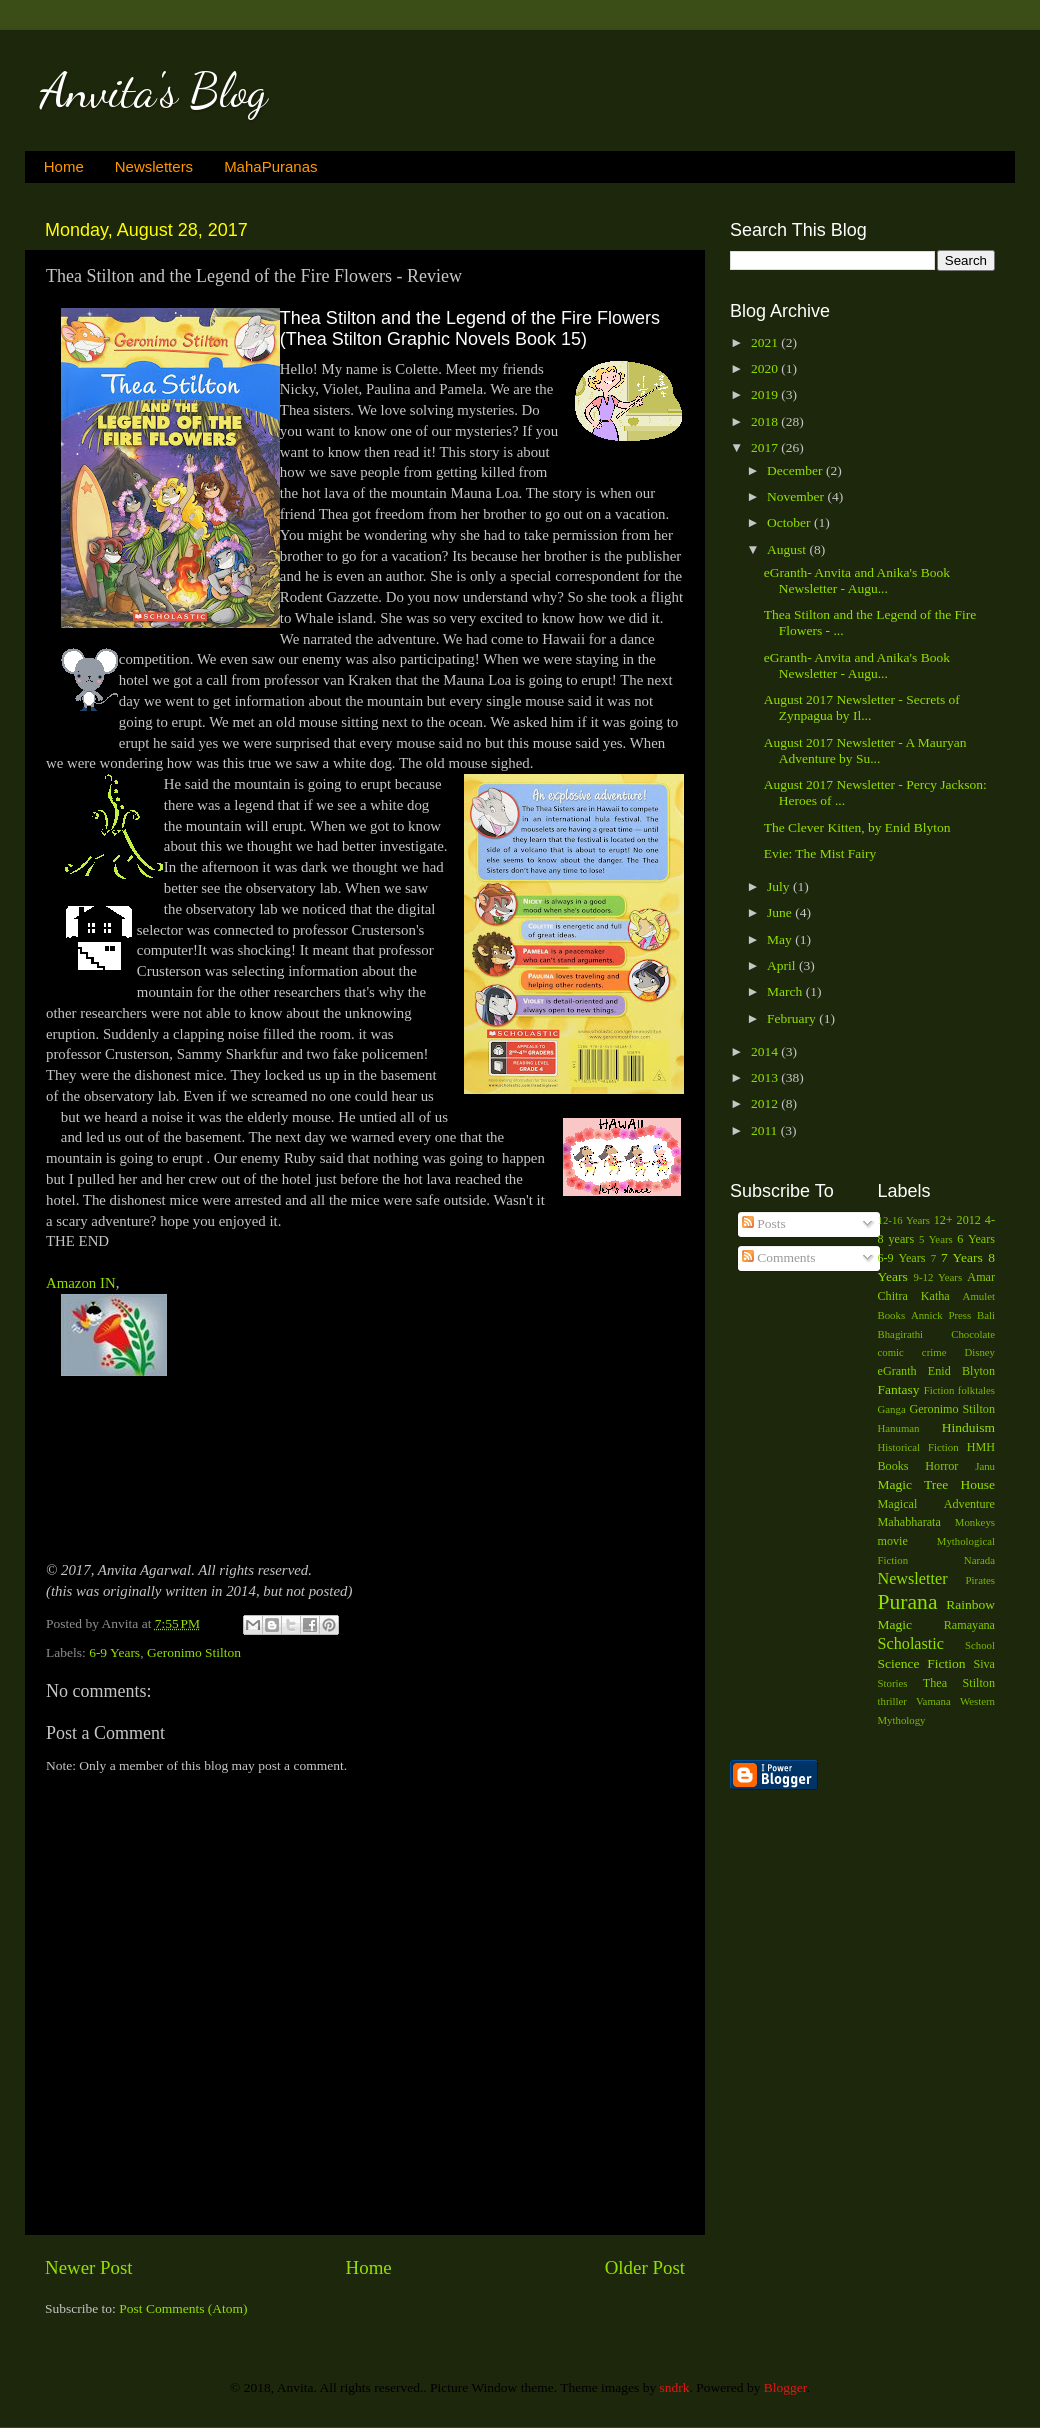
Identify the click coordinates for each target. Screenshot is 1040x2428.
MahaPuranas (270, 166)
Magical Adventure (937, 1504)
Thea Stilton (959, 1683)
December (796, 470)
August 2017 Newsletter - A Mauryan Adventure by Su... (865, 750)
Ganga (892, 1409)
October (790, 522)
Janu (985, 1466)
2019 (766, 394)
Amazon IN (81, 1283)
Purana (908, 1602)
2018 (766, 421)
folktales (976, 1390)
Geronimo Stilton (194, 1652)
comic (891, 1352)
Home (64, 166)
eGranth (897, 1371)
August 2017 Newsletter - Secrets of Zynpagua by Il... (862, 707)
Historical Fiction (918, 1447)
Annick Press (941, 1315)
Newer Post (89, 2267)
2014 (766, 1051)
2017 (766, 447)
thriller (892, 1701)
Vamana (933, 1701)
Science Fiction (922, 1663)
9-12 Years (938, 1277)
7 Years (962, 1257)
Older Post (645, 2267)
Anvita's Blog (153, 90)
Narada (979, 1560)
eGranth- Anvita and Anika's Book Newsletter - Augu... (857, 580)
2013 (766, 1077)
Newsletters (154, 166)
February (793, 1018)
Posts (764, 1223)
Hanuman (899, 1428)
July (780, 886)
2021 (766, 342)
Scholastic (911, 1644)
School (980, 1645)
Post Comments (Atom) (183, 2308)
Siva (984, 1664)
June (781, 912)
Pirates (980, 1580)
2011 (766, 1130)
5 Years (936, 1239)
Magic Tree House (937, 1484)
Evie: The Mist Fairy (820, 853)
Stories (893, 1683)
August (788, 549)
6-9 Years (114, 1652)
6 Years (976, 1239)
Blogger (785, 2387)
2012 (766, 1103)
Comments (779, 1257)
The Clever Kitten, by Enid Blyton (857, 827)
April (783, 965)
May (781, 939)
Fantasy (899, 1389)
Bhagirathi (901, 1334)
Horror (941, 1466)
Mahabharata (909, 1522)
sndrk (675, 2387)
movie (893, 1541)
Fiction (939, 1390)
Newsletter (913, 1579)
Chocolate (973, 1334)
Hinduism (968, 1427)
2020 (766, 368)
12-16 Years (904, 1220)
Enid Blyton (961, 1371)
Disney (979, 1352)
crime (934, 1352)
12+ (943, 1220)
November (797, 496)
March (786, 991)
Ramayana (969, 1625)
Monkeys (975, 1522)
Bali (986, 1315)
